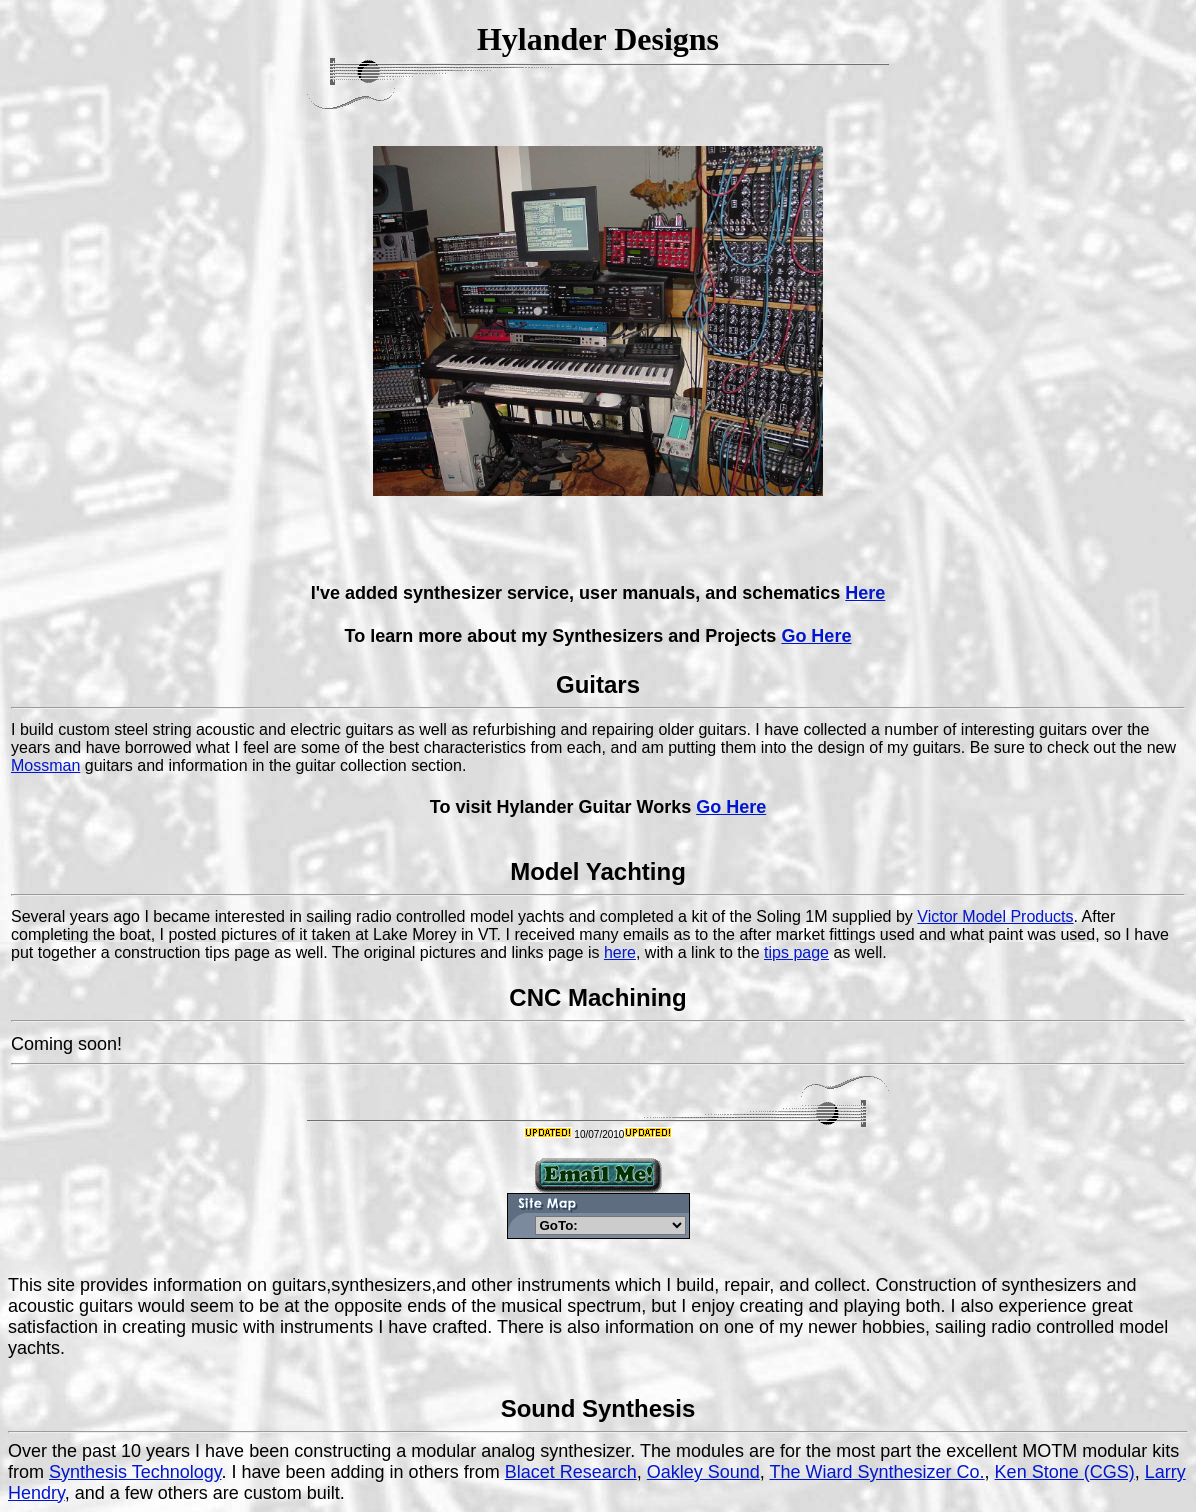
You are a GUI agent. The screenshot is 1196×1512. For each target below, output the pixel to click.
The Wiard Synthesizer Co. (877, 1472)
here (620, 952)
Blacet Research (571, 1472)
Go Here (816, 636)
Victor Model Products (995, 916)
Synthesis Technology (135, 1472)
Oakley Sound (703, 1472)
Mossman (45, 765)
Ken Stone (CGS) (1065, 1472)
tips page (796, 952)
